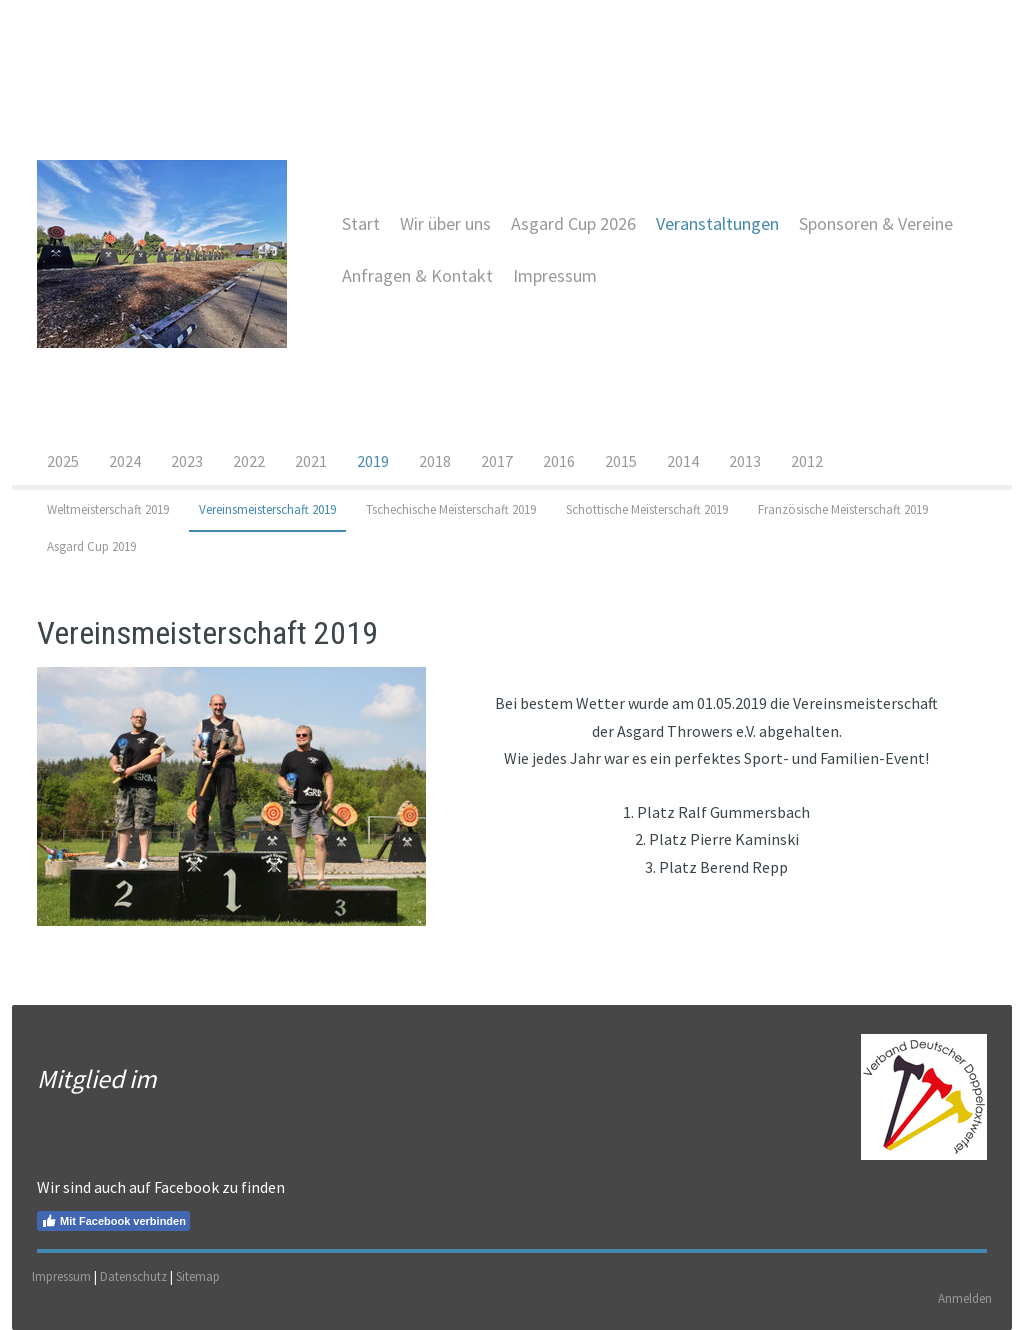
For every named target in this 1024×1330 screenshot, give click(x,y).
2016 (559, 461)
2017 (497, 461)
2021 (311, 461)
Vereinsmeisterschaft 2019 (267, 509)
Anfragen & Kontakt (417, 275)
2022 (249, 461)
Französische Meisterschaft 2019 (843, 509)
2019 (373, 461)
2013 (745, 461)
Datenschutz (133, 1276)
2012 (807, 461)
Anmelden (965, 1298)
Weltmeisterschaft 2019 (108, 509)
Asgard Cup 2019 (91, 546)
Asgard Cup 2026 (573, 223)
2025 (63, 461)
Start (361, 223)
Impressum (555, 275)
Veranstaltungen (717, 223)
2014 (683, 461)
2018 (435, 461)
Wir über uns (445, 223)
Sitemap (198, 1276)
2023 (187, 461)
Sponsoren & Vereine (876, 223)
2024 (125, 461)
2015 (621, 461)
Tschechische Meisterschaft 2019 (451, 509)
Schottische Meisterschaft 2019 (647, 509)
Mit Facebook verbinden (113, 1221)
